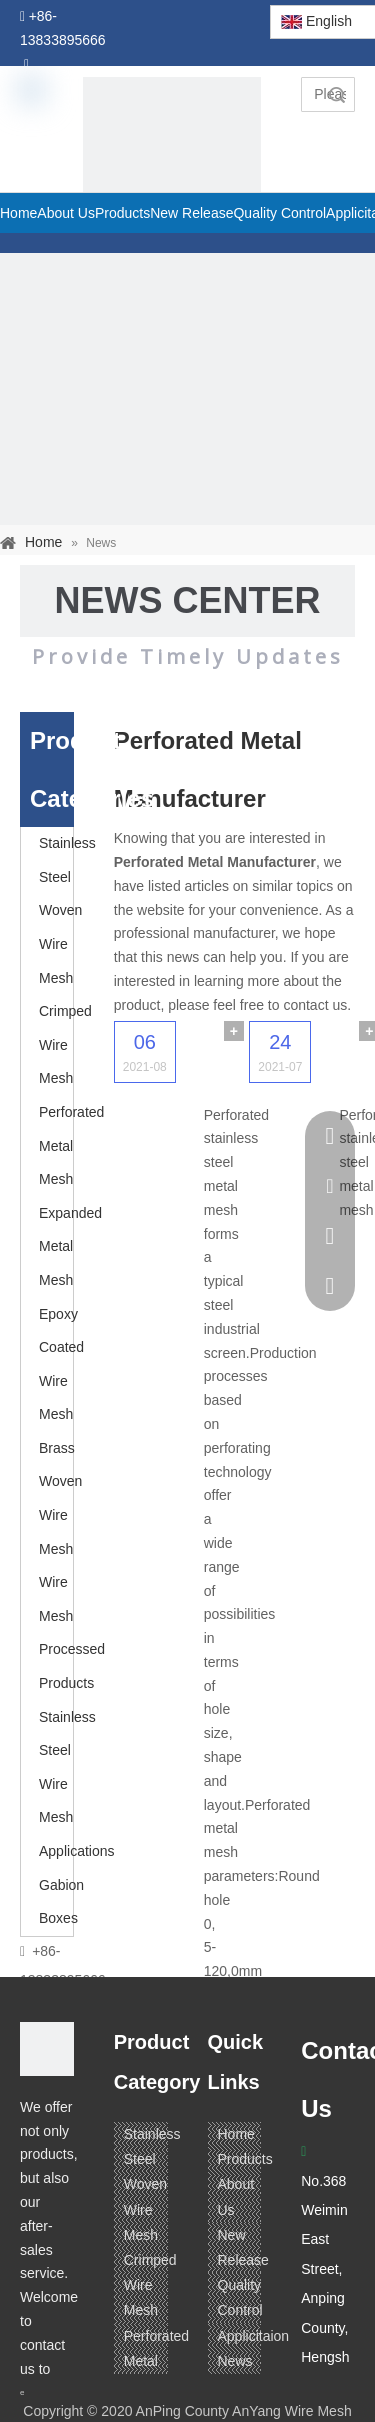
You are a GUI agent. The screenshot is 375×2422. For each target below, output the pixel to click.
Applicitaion (254, 2336)
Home (236, 2134)
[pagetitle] (172, 166)
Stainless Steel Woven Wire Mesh (67, 910)
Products (245, 2159)
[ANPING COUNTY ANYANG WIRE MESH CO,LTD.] (47, 2049)
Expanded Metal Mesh (70, 1246)
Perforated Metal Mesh (71, 1145)
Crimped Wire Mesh (65, 1044)
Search (337, 94)
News (235, 2361)
